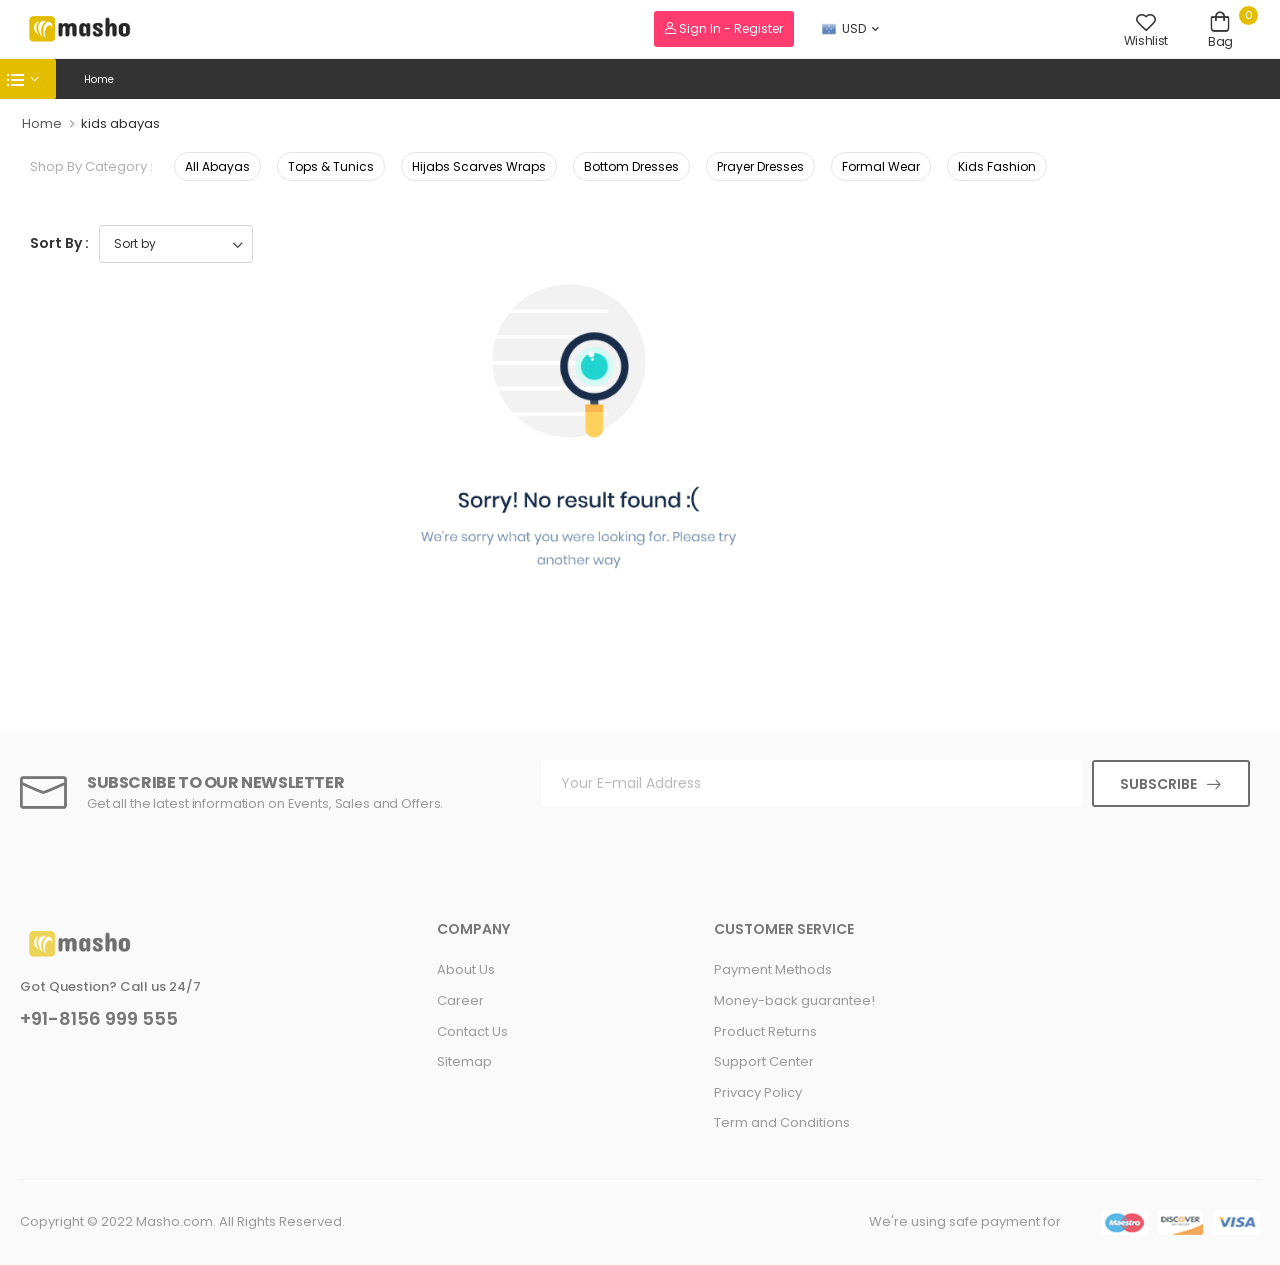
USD (844, 28)
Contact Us (472, 1031)
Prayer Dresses (760, 166)
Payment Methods (773, 969)
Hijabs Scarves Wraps (479, 166)
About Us (466, 969)
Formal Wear (881, 166)
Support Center (764, 1061)
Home (99, 79)
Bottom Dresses (631, 166)
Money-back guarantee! (794, 1000)
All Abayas (217, 166)
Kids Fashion (997, 166)
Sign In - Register (723, 28)
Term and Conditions (782, 1122)
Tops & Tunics (331, 166)
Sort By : (59, 243)
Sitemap (464, 1061)
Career (460, 1000)
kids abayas (120, 123)
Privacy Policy (758, 1092)
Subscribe (1158, 784)
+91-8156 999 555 (99, 1019)
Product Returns (765, 1031)
